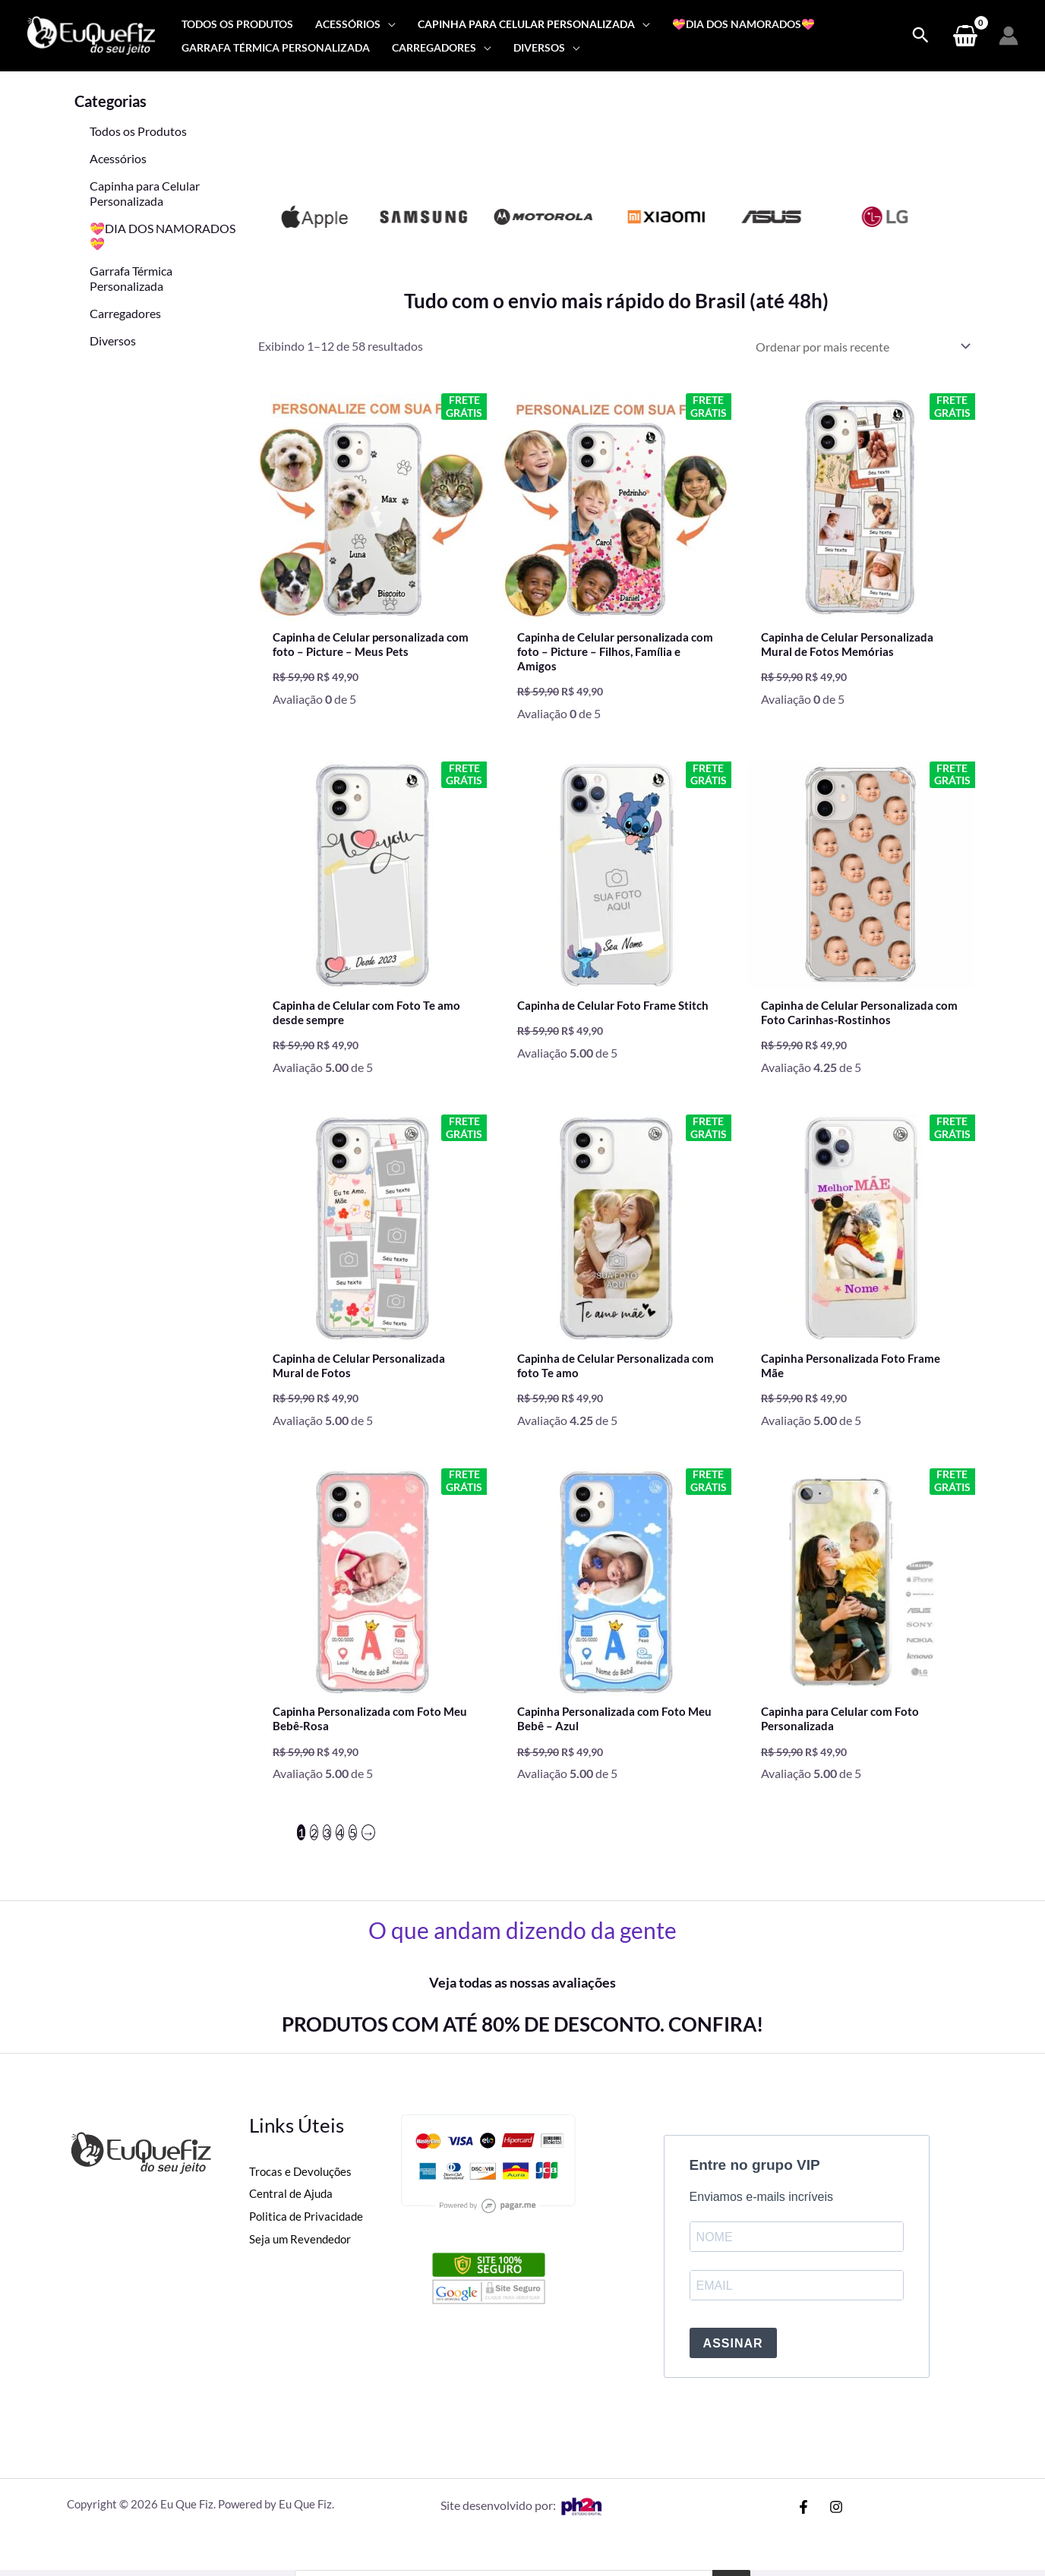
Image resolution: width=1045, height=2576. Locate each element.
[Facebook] (803, 2521)
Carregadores (125, 313)
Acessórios (118, 158)
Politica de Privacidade (308, 2230)
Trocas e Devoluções (302, 2185)
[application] (388, 23)
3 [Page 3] (327, 1847)
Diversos (113, 340)
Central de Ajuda (293, 2208)
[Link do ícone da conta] (1008, 36)
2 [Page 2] (314, 1847)
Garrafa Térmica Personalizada (131, 278)
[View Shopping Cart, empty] (964, 36)
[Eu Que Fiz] (91, 34)
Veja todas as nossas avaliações (522, 1996)
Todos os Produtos (138, 131)
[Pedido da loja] (860, 346)
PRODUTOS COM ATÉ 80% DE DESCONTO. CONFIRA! (522, 2038)
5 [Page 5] (352, 1847)
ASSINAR (733, 2357)
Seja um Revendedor (302, 2253)
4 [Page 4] (339, 1847)
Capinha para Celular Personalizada (145, 193)
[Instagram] (836, 2521)
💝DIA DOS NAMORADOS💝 (162, 236)
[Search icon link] (920, 36)
